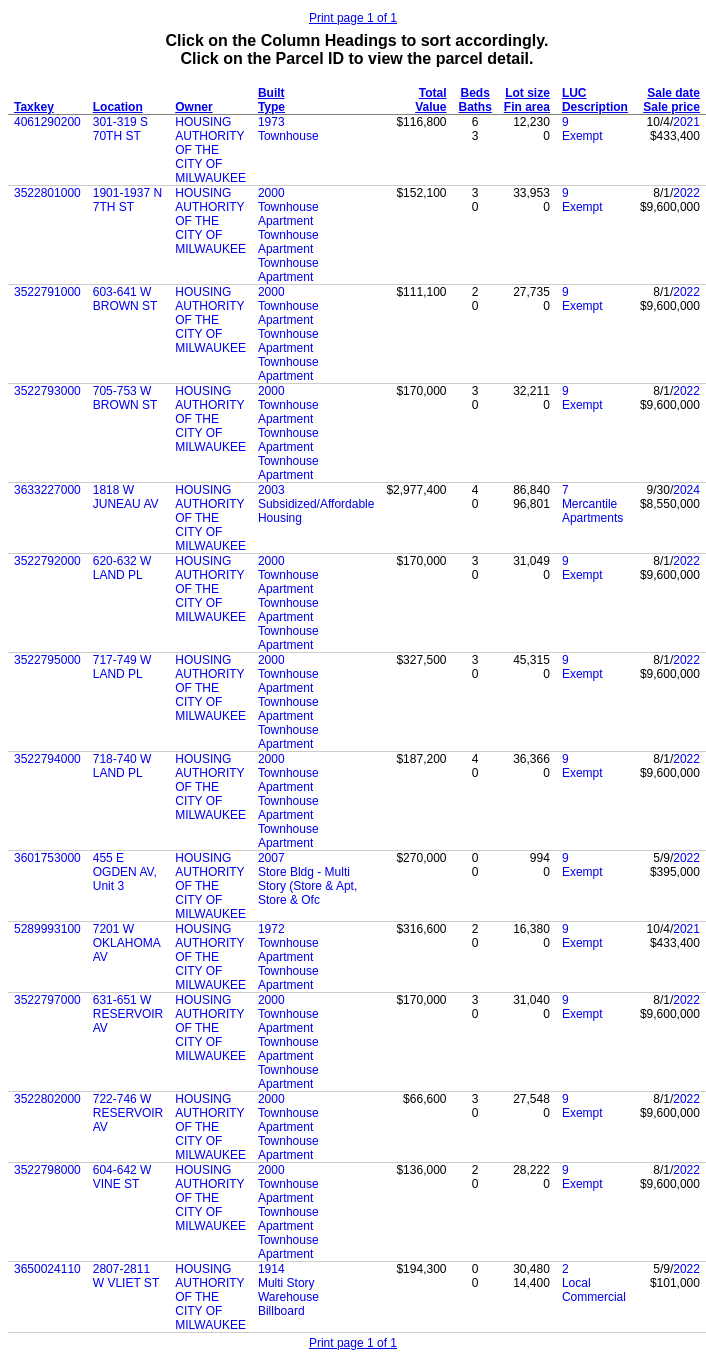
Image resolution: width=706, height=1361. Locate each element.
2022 (686, 193)
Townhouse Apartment (288, 214)
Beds (475, 93)
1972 (271, 929)
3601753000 (47, 858)
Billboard (281, 1311)
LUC (574, 93)
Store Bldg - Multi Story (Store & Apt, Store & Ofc (307, 886)
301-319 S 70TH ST (120, 129)
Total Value (430, 100)
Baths (475, 107)
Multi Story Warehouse (288, 1290)
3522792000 (47, 561)
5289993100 (47, 929)
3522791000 (47, 292)
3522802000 (47, 1099)
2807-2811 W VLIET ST (126, 1276)
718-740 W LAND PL (122, 766)
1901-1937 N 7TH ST (127, 200)
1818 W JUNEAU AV (126, 497)
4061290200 (47, 122)
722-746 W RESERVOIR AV (128, 1113)
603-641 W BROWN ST (125, 299)
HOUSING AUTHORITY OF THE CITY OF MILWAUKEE (210, 150)
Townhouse (288, 136)
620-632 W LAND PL (122, 568)
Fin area (527, 107)
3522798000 (47, 1170)
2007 (271, 858)
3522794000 (47, 759)
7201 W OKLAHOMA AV (126, 943)
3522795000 (47, 660)
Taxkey (34, 107)
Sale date (673, 93)
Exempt (582, 136)
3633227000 (47, 490)
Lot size (527, 93)
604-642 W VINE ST (122, 1177)
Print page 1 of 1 (353, 18)
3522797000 (47, 1000)
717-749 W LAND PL (122, 667)
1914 (271, 1269)
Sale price (671, 107)
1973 (271, 122)
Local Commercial (594, 1290)
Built (271, 93)
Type (271, 107)
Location (118, 107)
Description (595, 107)
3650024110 (47, 1269)
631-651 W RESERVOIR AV (128, 1014)
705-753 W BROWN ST (125, 398)
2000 (271, 193)
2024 (686, 490)
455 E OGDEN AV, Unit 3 (125, 872)
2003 (271, 490)
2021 (686, 122)
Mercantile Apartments (592, 511)
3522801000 (47, 193)
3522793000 (47, 391)
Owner (193, 107)
